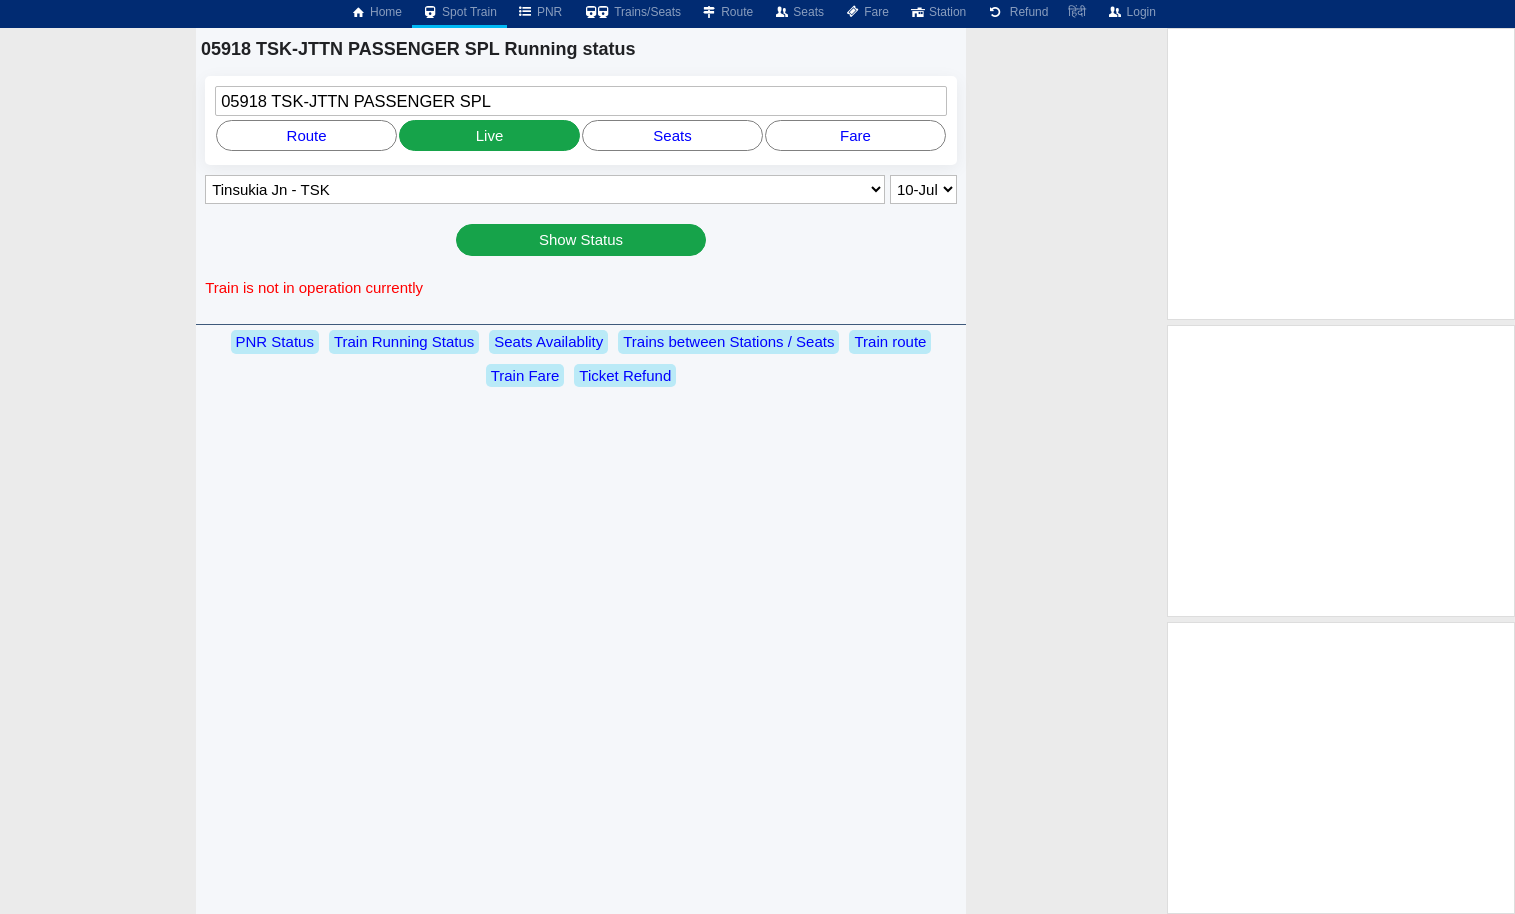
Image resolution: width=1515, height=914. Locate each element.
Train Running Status (404, 341)
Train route (890, 341)
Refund (1017, 12)
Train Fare (525, 375)
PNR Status (275, 341)
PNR (539, 12)
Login (1130, 12)
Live (490, 135)
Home (376, 12)
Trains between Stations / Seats (728, 341)
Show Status (581, 239)
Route (727, 12)
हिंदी (1077, 12)
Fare (866, 12)
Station (937, 12)
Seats (798, 12)
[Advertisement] (1341, 174)
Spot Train (459, 12)
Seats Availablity (548, 341)
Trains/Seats (631, 12)
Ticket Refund (625, 375)
